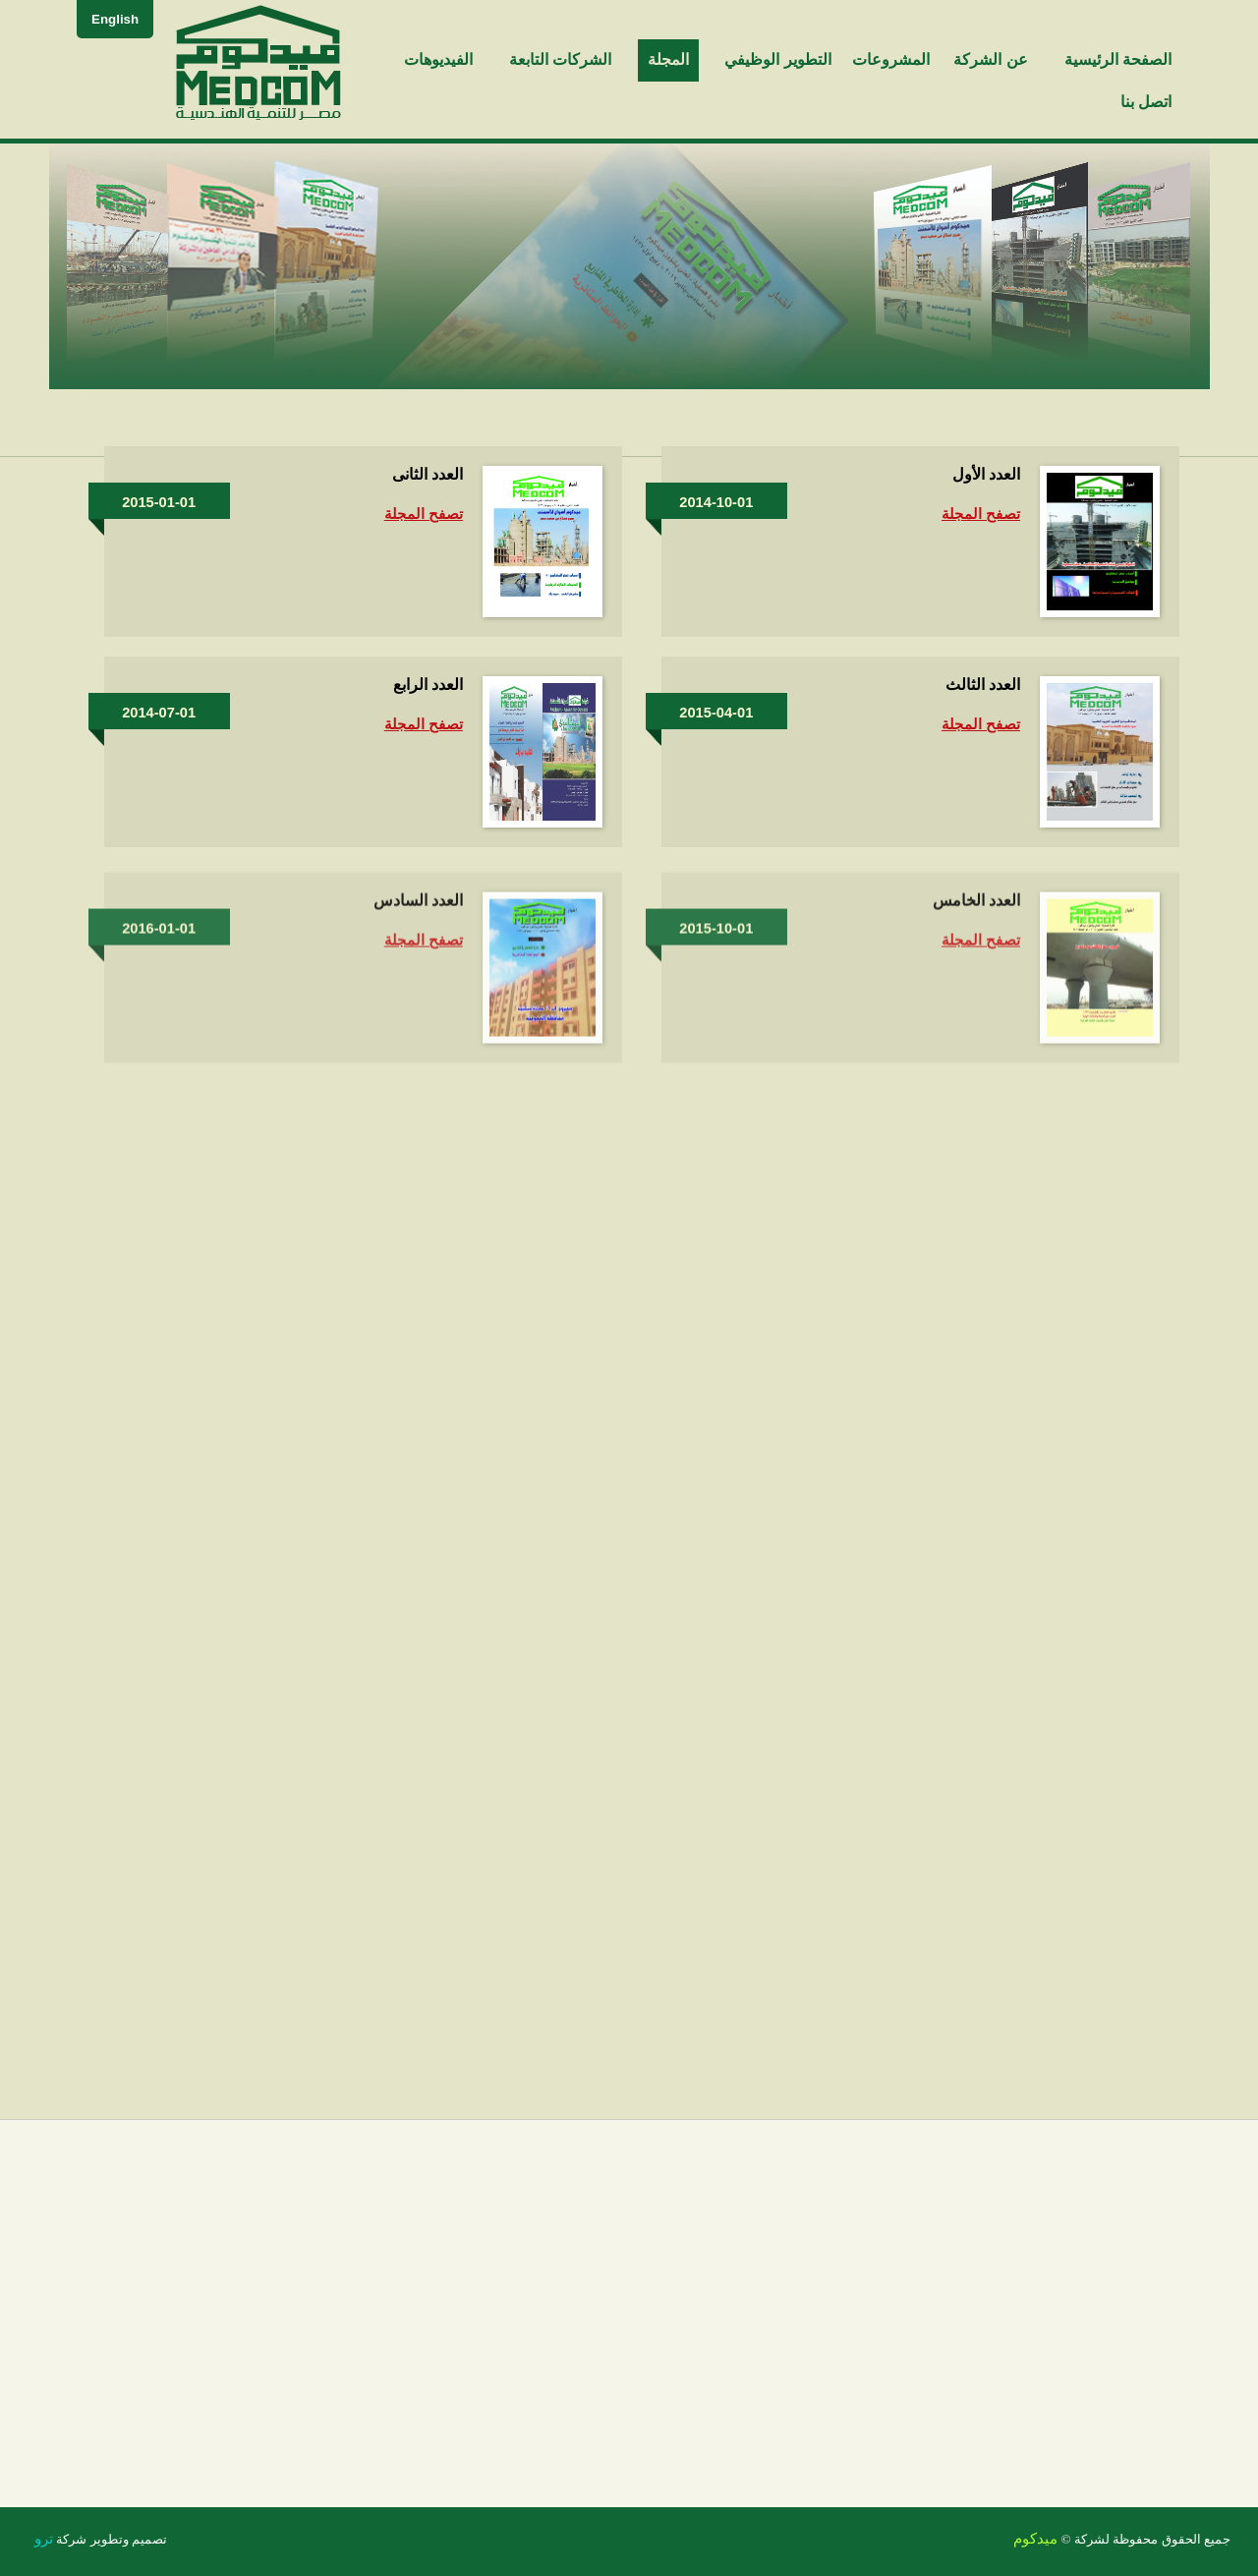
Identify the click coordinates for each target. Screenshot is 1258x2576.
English (115, 19)
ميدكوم (1035, 2539)
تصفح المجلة (981, 514)
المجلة (668, 59)
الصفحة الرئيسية (1118, 59)
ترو (43, 2539)
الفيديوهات (438, 59)
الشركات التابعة (560, 59)
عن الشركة (990, 59)
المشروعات (891, 59)
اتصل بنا (1146, 101)
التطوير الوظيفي (777, 59)
